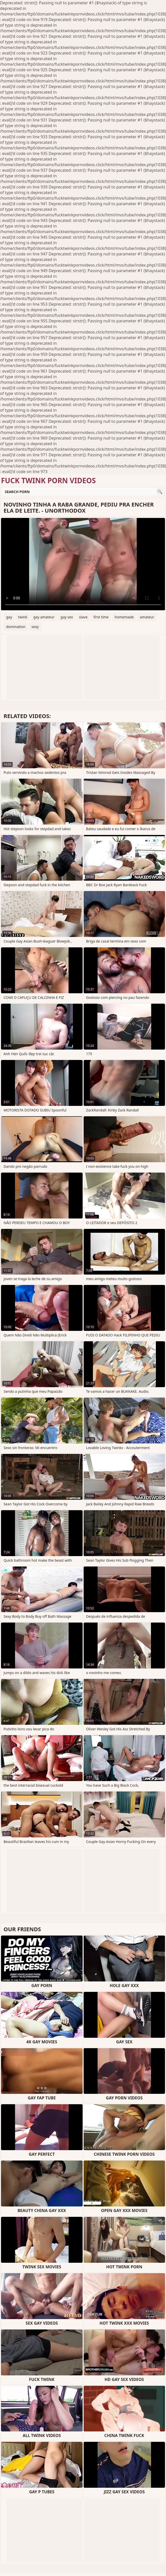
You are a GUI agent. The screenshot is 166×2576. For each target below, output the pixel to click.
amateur (147, 617)
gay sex (67, 617)
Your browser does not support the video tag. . (83, 564)
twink (22, 617)
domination (15, 626)
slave (83, 617)
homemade (124, 617)
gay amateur (43, 617)
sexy (35, 626)
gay (9, 617)
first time (101, 617)
